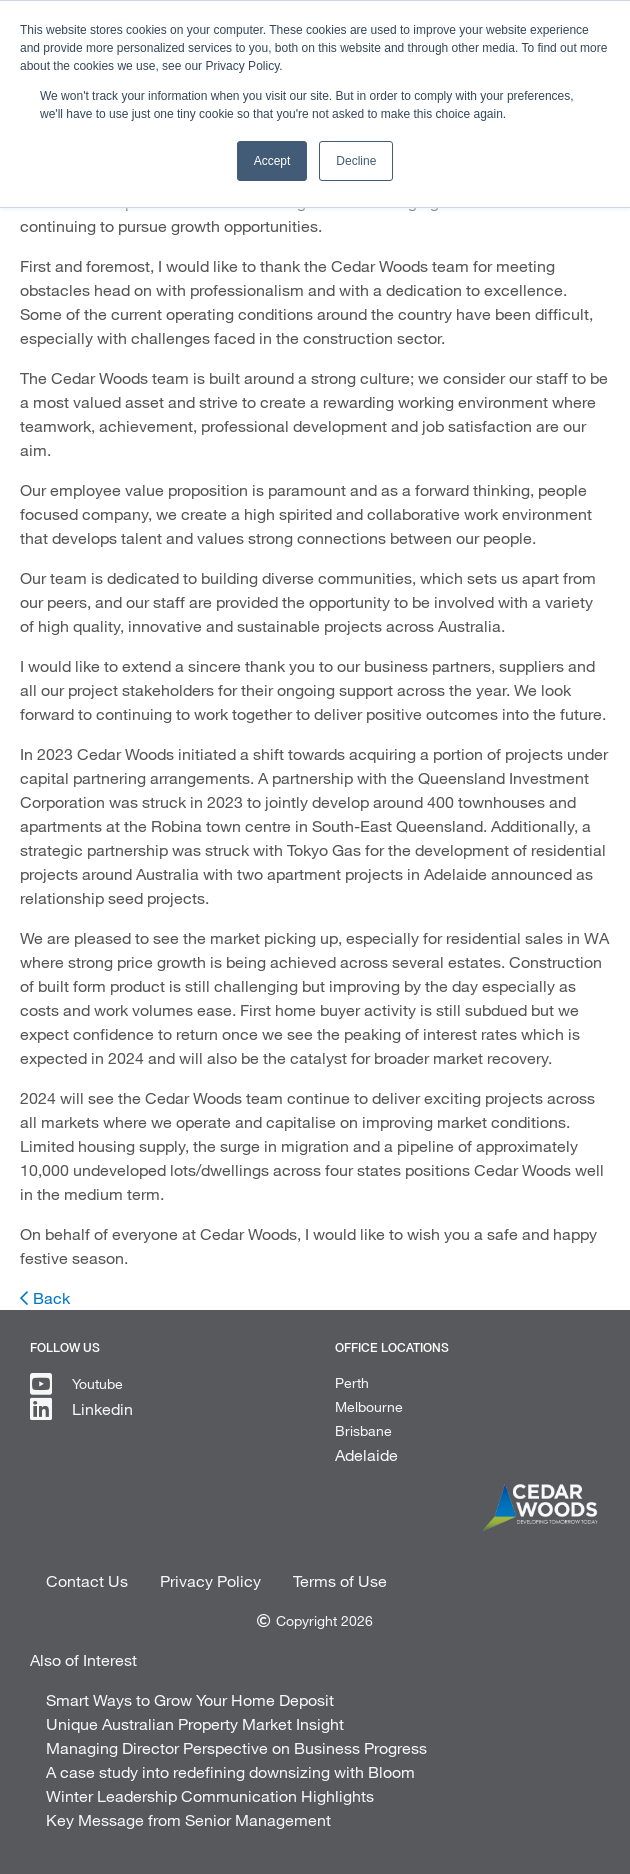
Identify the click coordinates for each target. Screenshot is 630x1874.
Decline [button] (356, 161)
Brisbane (363, 1430)
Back (51, 1297)
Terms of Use (340, 1580)
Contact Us (87, 1580)
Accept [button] (272, 161)
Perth (352, 1382)
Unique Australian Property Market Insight (195, 1723)
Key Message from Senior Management (188, 1819)
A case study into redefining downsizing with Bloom (230, 1771)
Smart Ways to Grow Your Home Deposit (190, 1699)
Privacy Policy (210, 1580)
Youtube (97, 1383)
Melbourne (369, 1406)
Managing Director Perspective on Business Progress (236, 1747)
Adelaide (366, 1454)
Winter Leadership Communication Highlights (210, 1795)
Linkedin (102, 1408)
